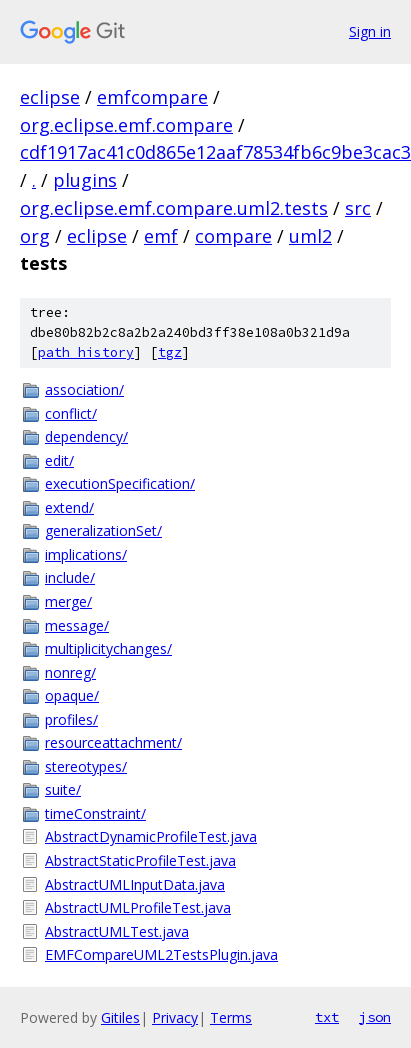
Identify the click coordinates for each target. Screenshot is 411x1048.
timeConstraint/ (95, 813)
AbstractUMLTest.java (117, 931)
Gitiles (120, 1017)
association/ (84, 389)
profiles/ (71, 719)
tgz (170, 352)
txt (327, 1017)
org (35, 236)
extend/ (69, 507)
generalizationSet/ (103, 530)
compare (233, 236)
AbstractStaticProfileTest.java (140, 860)
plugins (85, 180)
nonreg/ (70, 672)
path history (86, 352)
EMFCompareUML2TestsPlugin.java (161, 954)
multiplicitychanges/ (108, 648)
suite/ (63, 789)
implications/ (86, 554)
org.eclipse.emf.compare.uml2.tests (174, 208)
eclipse (50, 97)
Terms (231, 1017)
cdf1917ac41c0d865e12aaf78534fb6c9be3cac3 (215, 152)
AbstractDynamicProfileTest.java (151, 836)
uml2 (310, 236)
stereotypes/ (86, 766)
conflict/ (71, 413)
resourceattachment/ (113, 742)
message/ (77, 625)
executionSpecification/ (120, 483)
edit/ (59, 460)
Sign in (370, 31)
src (358, 208)
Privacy (175, 1017)
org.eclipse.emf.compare (126, 125)
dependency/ (86, 436)
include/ (70, 577)
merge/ (68, 601)
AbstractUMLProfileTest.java (138, 907)
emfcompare (152, 97)
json (375, 1017)
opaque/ (72, 695)
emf (161, 236)
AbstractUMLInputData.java (135, 884)
